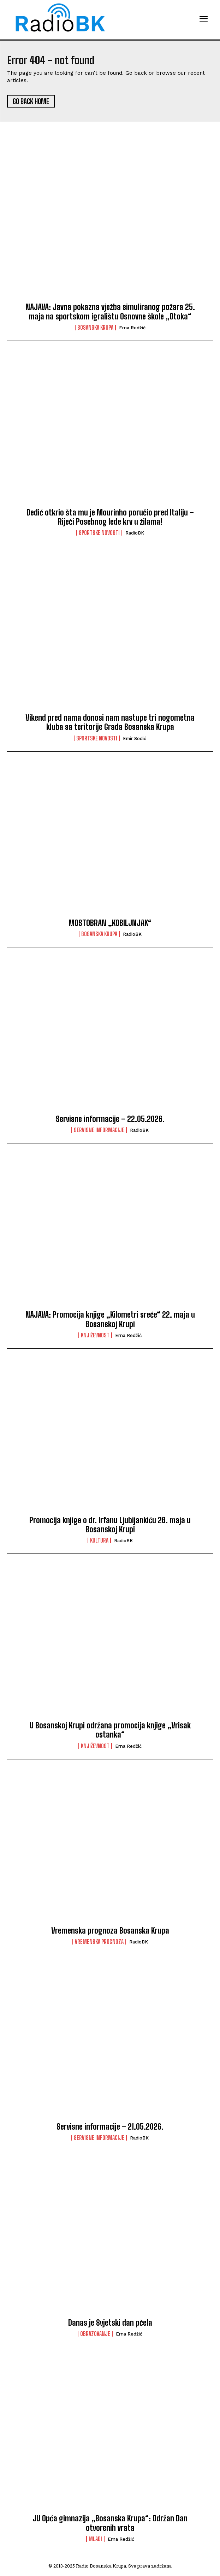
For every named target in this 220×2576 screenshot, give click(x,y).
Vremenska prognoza (99, 1942)
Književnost (95, 1335)
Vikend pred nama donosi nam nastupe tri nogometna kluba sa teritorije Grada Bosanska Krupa (110, 722)
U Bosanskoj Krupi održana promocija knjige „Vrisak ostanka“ (110, 1730)
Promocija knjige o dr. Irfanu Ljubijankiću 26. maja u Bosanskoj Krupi (110, 1524)
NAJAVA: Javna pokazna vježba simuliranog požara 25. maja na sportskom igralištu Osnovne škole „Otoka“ (110, 311)
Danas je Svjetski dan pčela (110, 2322)
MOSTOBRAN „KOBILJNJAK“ (110, 923)
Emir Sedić (134, 738)
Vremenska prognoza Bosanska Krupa (110, 1930)
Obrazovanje (95, 2334)
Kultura (99, 1540)
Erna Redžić (132, 327)
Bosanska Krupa (95, 327)
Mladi (95, 2539)
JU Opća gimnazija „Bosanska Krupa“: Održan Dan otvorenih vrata (110, 2523)
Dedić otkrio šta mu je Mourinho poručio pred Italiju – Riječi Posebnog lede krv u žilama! (110, 517)
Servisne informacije (99, 1130)
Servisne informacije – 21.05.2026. (110, 2126)
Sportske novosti (99, 533)
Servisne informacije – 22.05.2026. (110, 1119)
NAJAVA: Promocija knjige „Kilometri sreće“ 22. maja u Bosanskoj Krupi (110, 1319)
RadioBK (134, 533)
